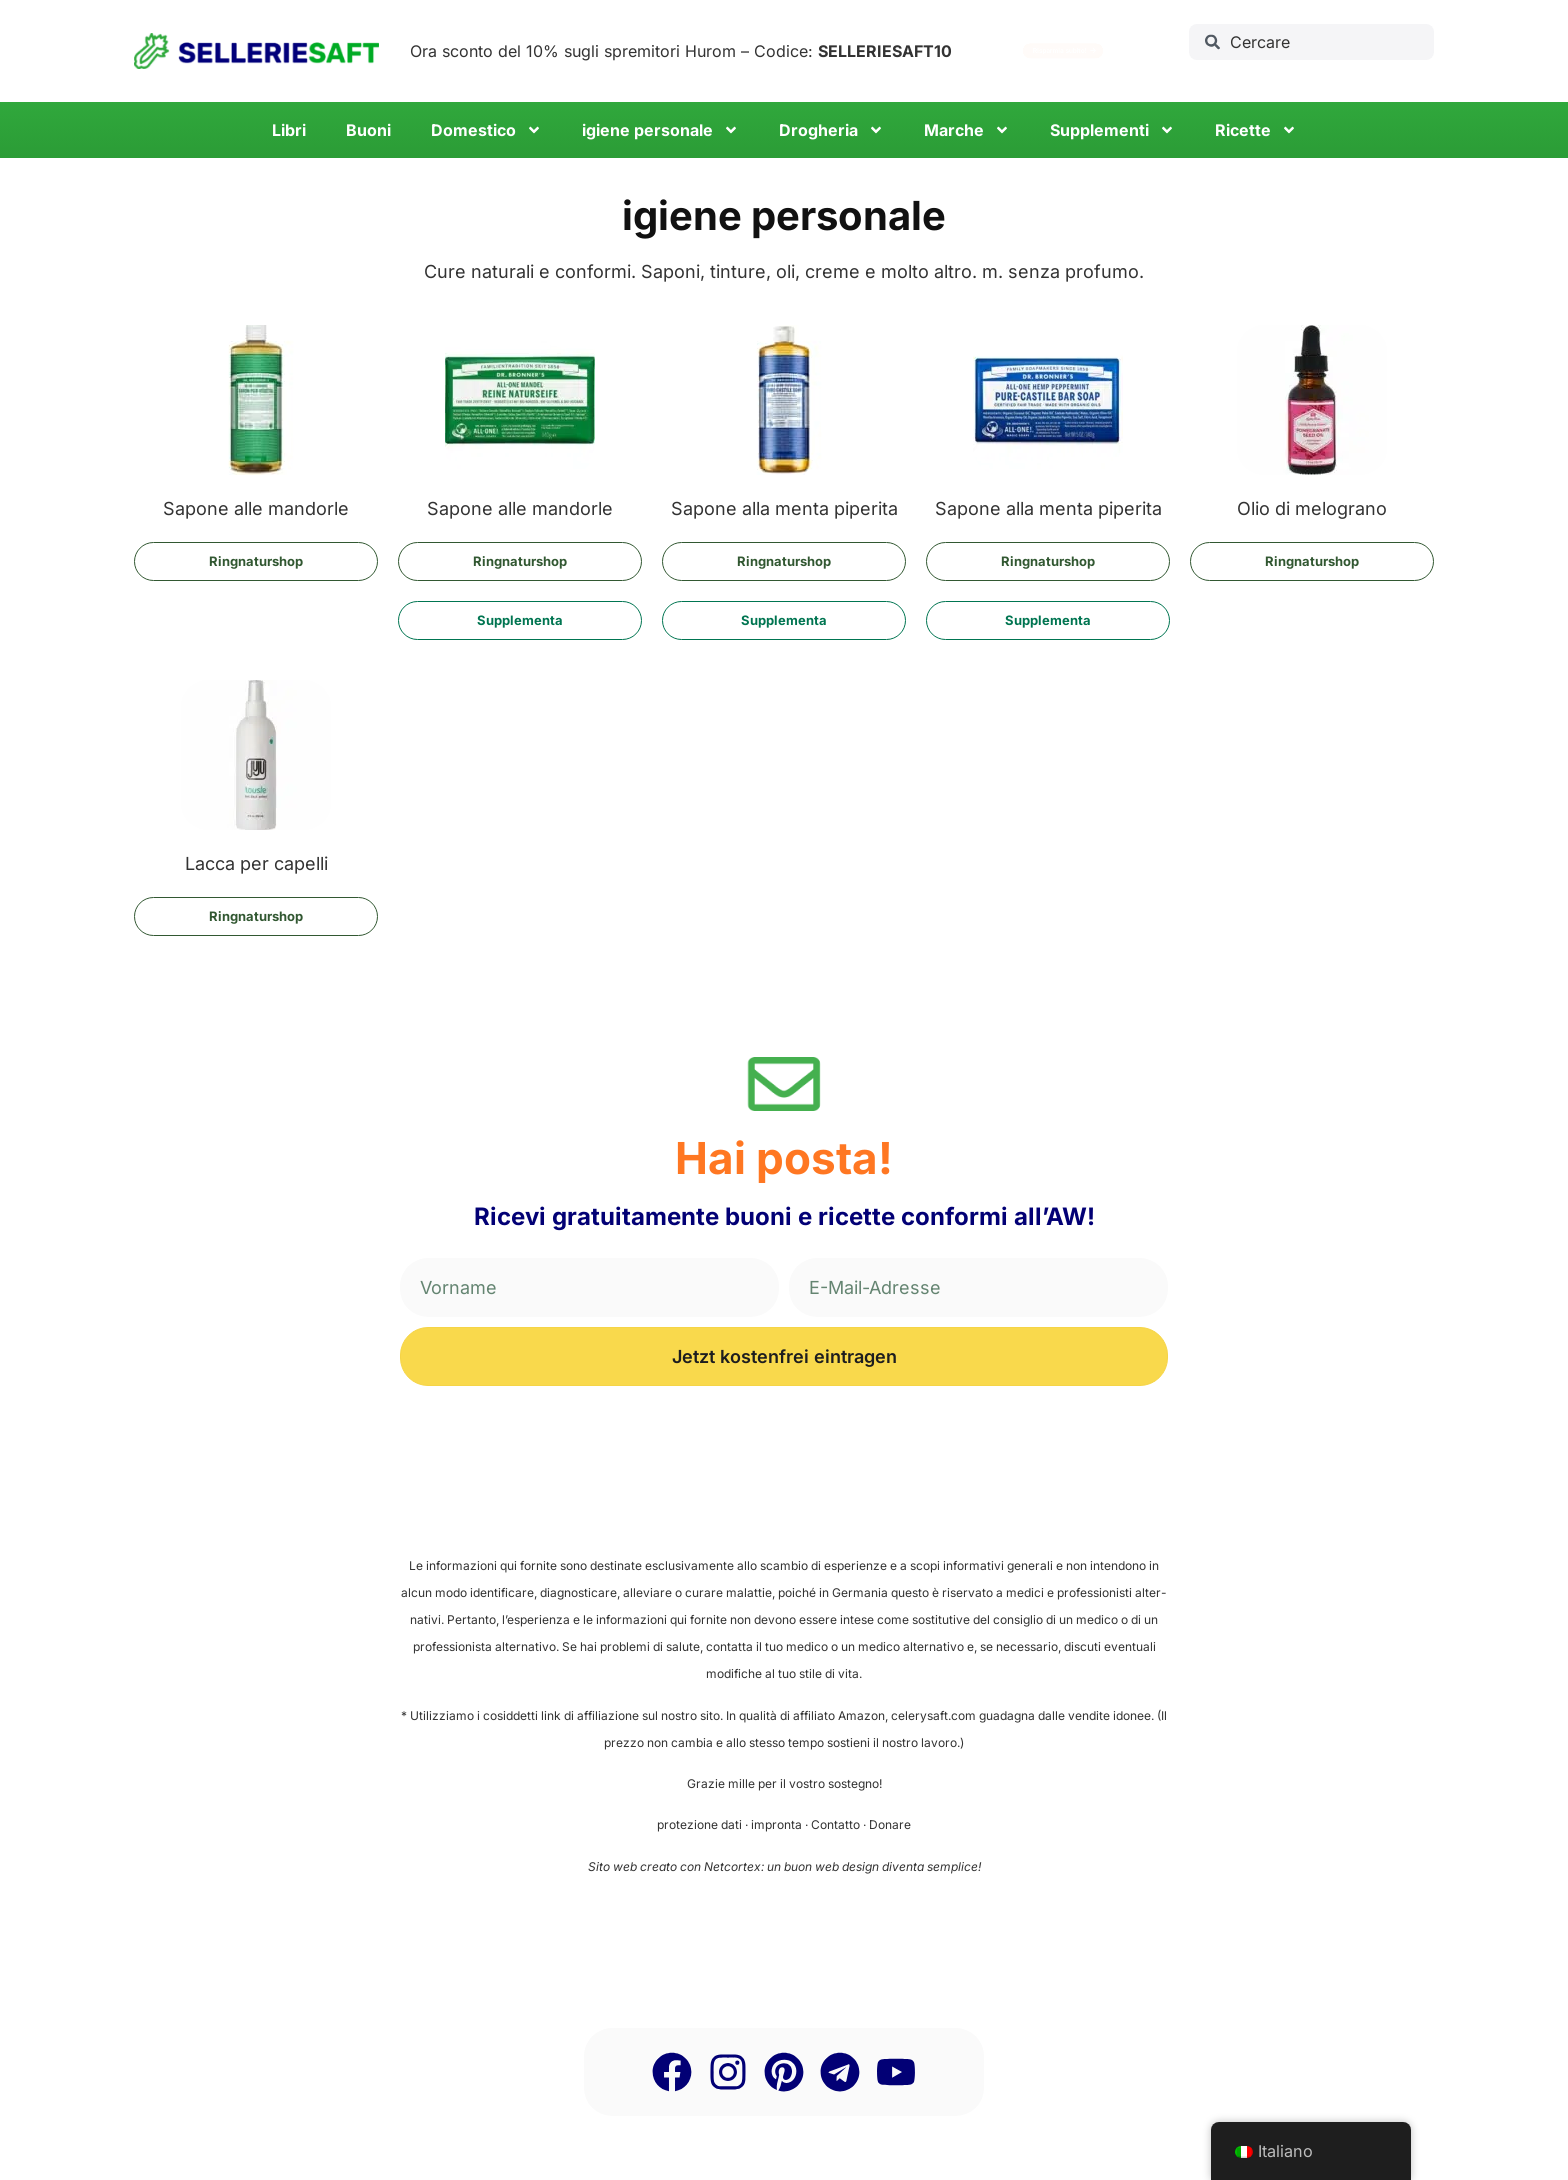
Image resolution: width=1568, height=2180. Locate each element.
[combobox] (1311, 42)
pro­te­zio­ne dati (699, 1824)
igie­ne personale (660, 130)
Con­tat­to (835, 1824)
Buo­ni (368, 130)
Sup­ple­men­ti (1112, 130)
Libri (289, 130)
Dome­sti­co (486, 130)
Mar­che (967, 130)
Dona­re (890, 1824)
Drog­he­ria (831, 130)
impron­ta (776, 1824)
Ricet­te (1256, 130)
